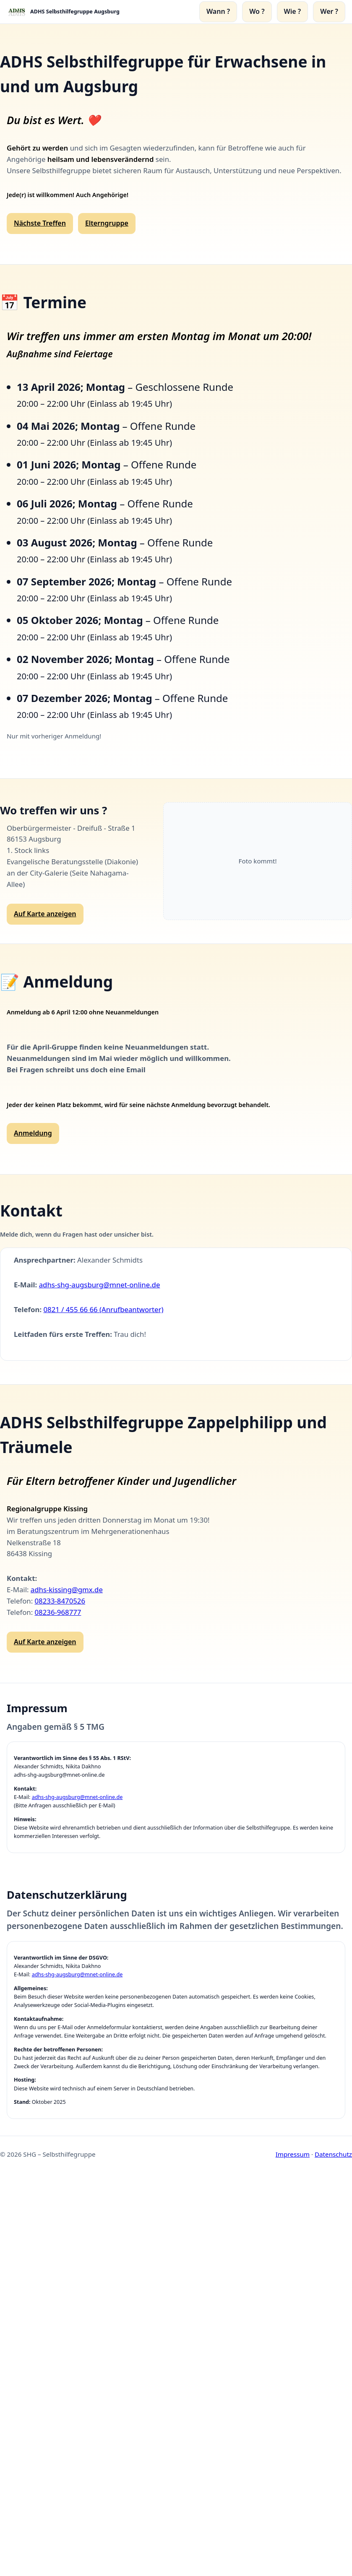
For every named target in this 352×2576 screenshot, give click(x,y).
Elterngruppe (106, 223)
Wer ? (329, 11)
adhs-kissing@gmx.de (67, 1589)
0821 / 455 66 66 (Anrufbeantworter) (103, 1309)
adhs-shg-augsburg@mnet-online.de (99, 1284)
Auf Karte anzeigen (45, 913)
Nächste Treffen (40, 223)
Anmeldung (33, 1133)
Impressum (293, 2154)
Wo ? (256, 11)
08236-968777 (58, 1612)
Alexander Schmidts (110, 1260)
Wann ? (218, 11)
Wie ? (292, 11)
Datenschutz (333, 2154)
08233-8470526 (60, 1601)
